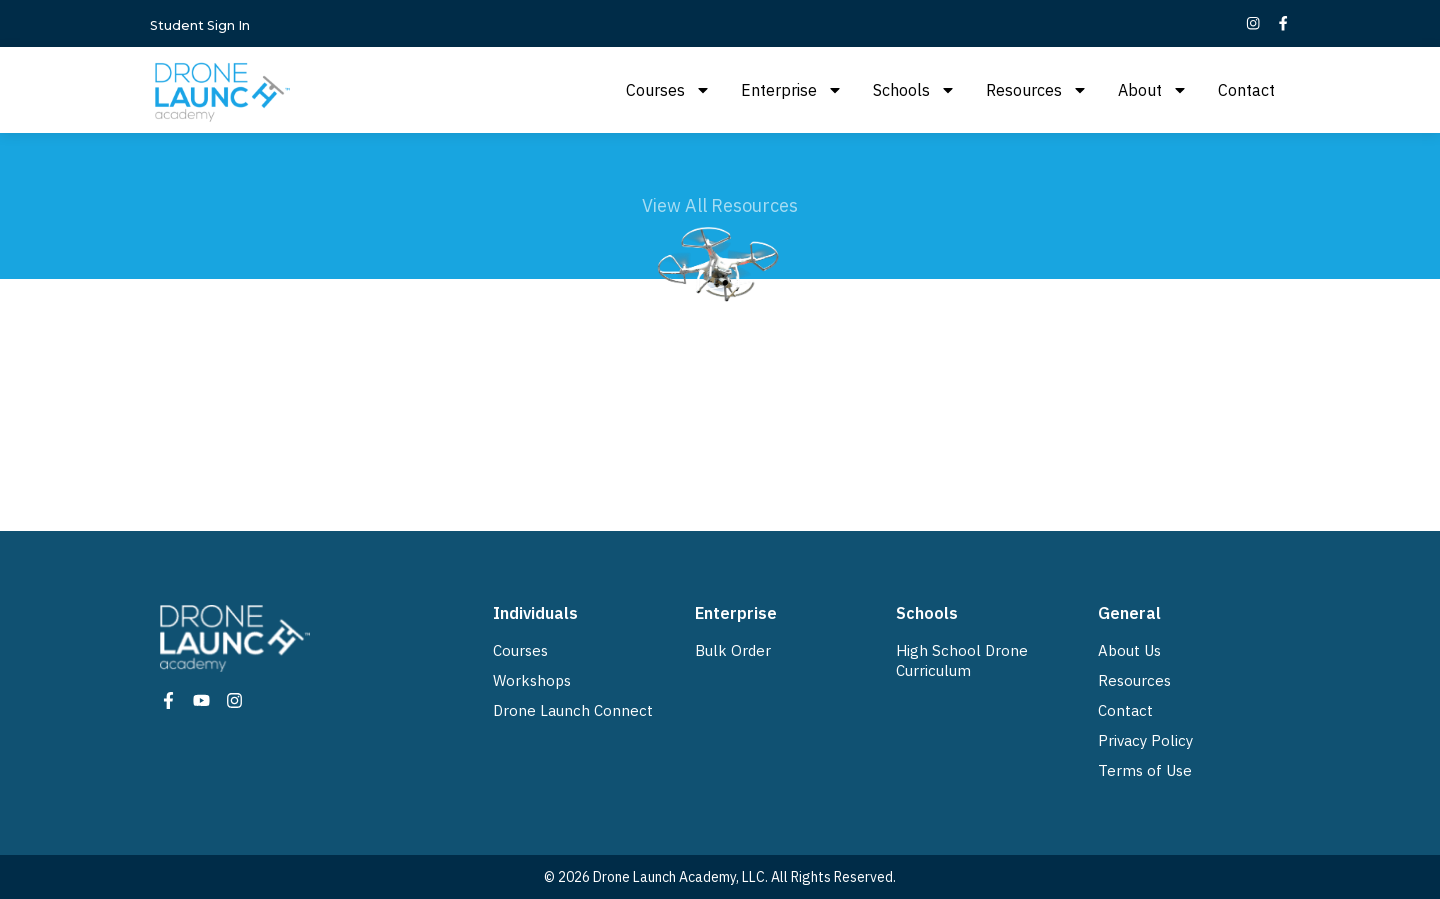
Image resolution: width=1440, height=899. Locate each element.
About (1153, 90)
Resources (1037, 90)
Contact (1246, 90)
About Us (1129, 650)
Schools (914, 90)
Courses (668, 90)
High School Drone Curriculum (962, 660)
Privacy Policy (1145, 740)
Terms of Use (1145, 770)
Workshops (532, 680)
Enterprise (792, 90)
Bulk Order (733, 650)
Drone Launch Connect (573, 710)
